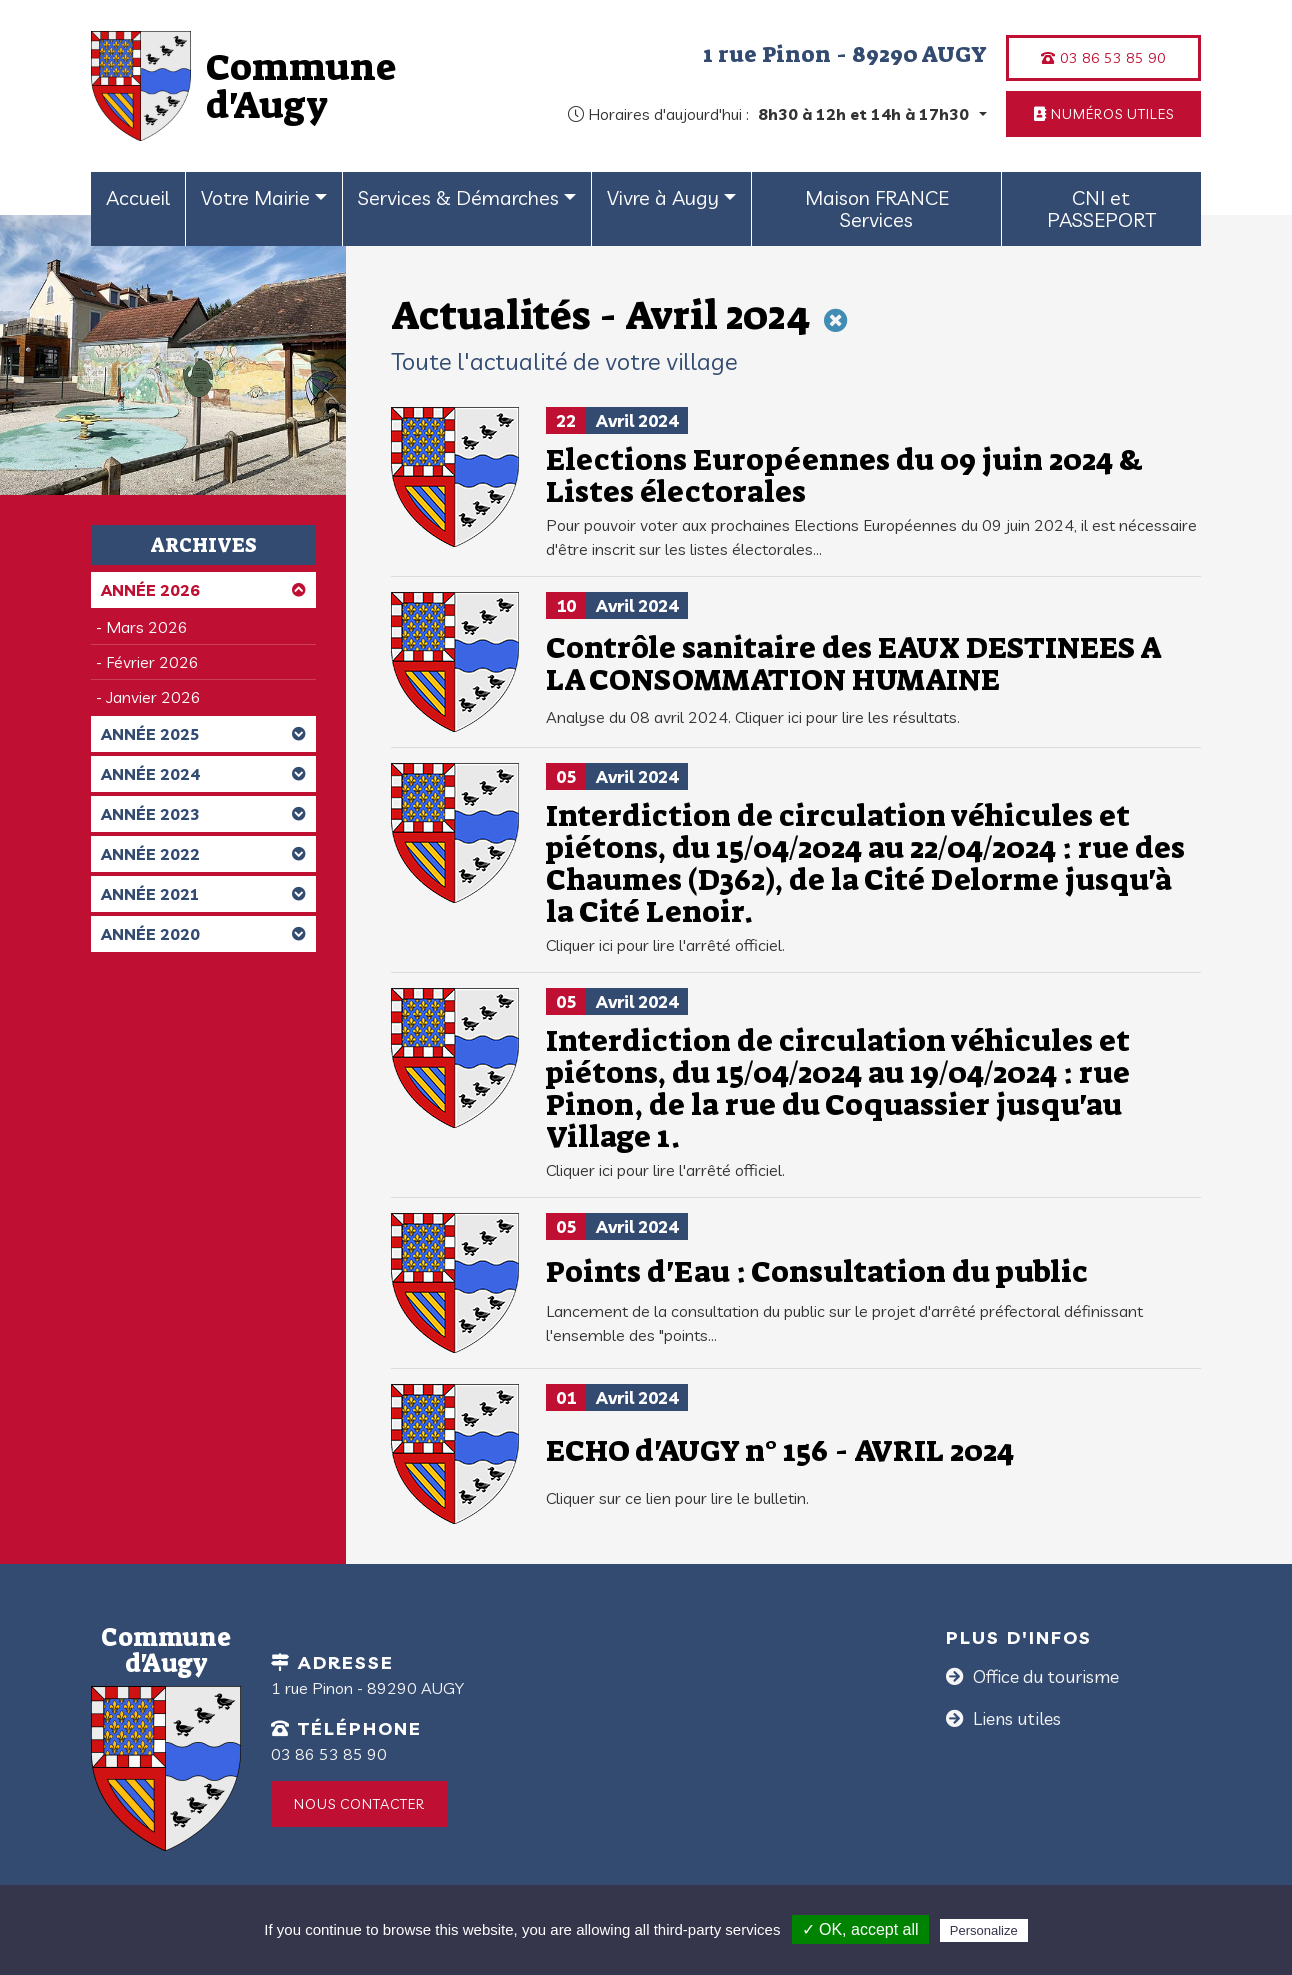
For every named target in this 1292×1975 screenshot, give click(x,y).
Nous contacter (359, 1804)
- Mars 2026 (142, 627)
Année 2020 (203, 934)
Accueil (138, 197)
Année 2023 (203, 814)
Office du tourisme (1044, 1676)
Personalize (984, 1930)
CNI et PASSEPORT (1101, 208)
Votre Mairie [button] (255, 197)
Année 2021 (203, 894)
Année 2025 (203, 734)
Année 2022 (203, 854)
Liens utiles (1015, 1718)
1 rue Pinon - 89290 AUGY (845, 54)
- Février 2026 (147, 662)
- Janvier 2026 (148, 697)
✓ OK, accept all (860, 1929)
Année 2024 (203, 774)
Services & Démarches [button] (458, 197)
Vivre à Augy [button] (663, 197)
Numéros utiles (1104, 114)
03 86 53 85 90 (1103, 58)
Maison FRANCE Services (877, 208)
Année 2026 (203, 590)
